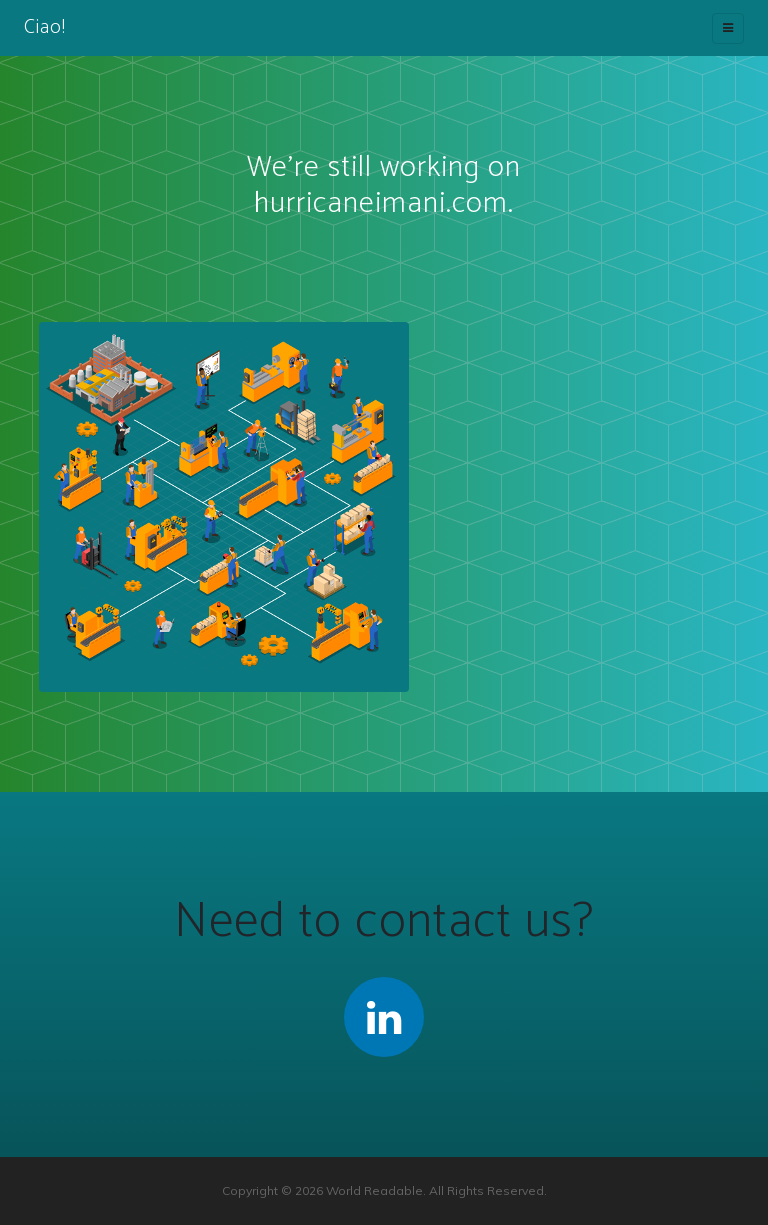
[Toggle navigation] (728, 28)
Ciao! (45, 27)
